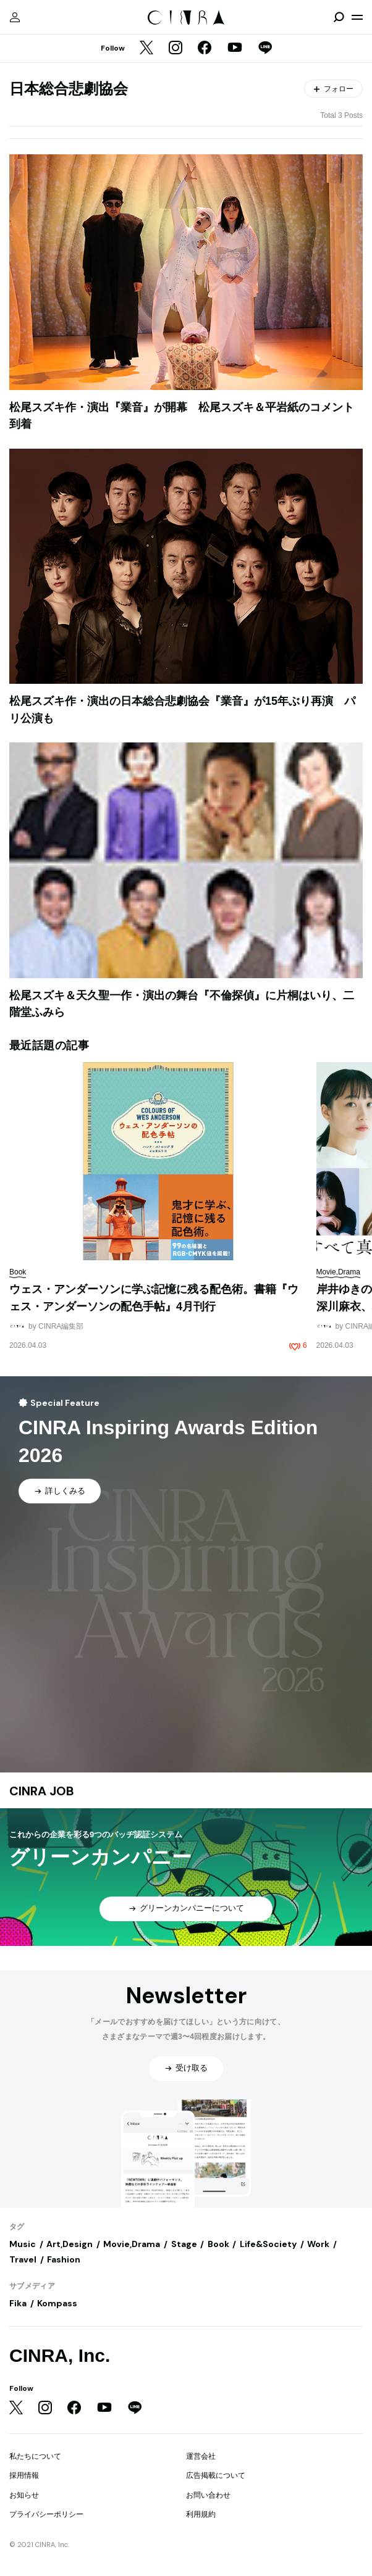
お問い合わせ (208, 2495)
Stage (184, 2244)
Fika (18, 2303)
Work (318, 2244)
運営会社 (201, 2456)
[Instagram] (175, 49)
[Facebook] (204, 49)
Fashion (63, 2259)
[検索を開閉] (338, 17)
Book (218, 2244)
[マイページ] (15, 17)
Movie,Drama (131, 2244)
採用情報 (24, 2475)
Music (22, 2244)
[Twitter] (146, 49)
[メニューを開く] (357, 17)
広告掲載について (215, 2475)
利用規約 (201, 2514)
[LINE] (265, 49)
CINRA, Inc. (59, 2355)
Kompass (57, 2303)
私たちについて (35, 2456)
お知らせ (24, 2495)
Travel (22, 2259)
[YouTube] (235, 48)
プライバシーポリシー (46, 2514)
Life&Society (268, 2244)
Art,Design (69, 2244)
